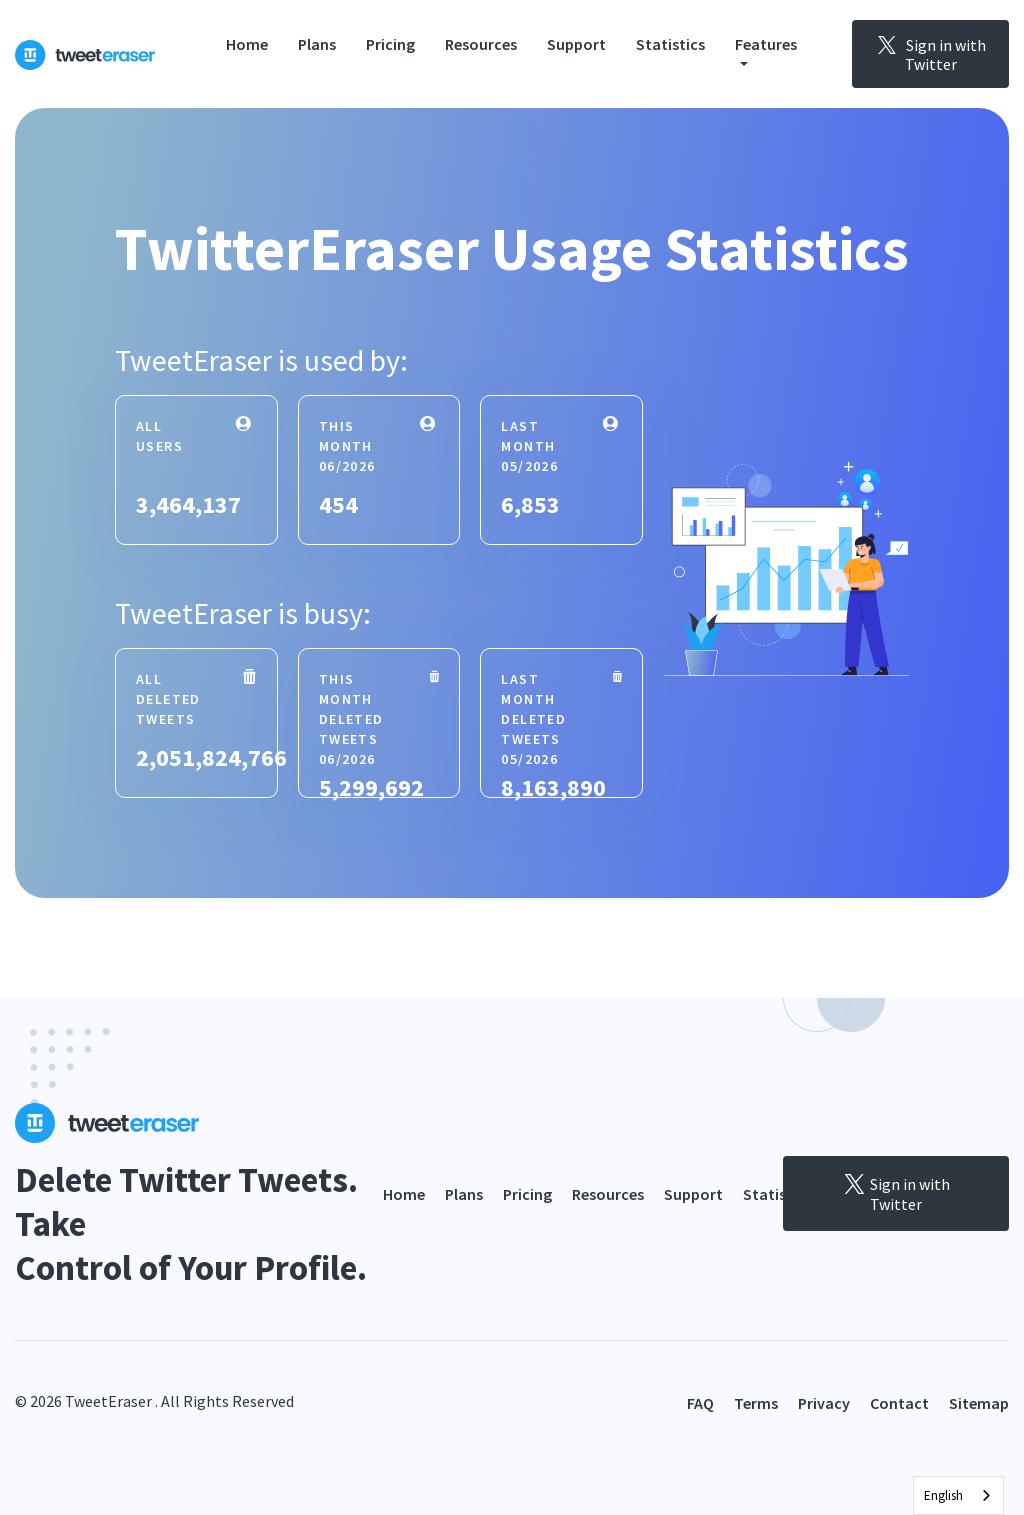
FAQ (700, 1403)
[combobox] (958, 1495)
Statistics (670, 44)
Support (576, 44)
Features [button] (766, 44)
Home (247, 44)
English (943, 1495)
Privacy (824, 1403)
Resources (481, 44)
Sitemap (979, 1403)
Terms (756, 1403)
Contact (899, 1403)
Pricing (390, 44)
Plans (317, 44)
